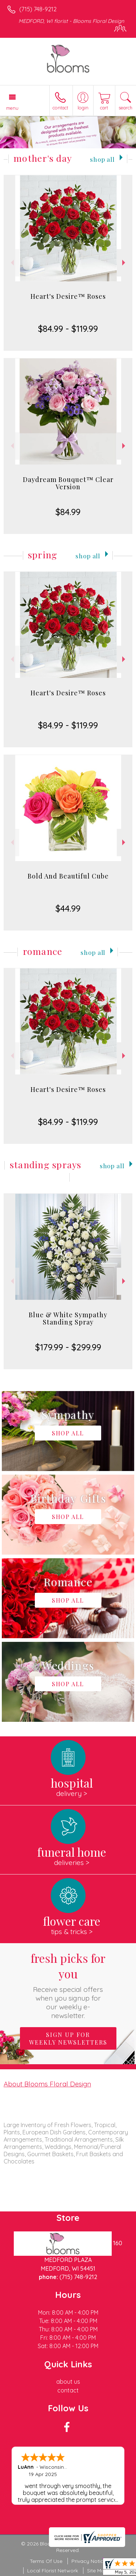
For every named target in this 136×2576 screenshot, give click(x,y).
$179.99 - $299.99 (68, 1347)
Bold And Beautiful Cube (68, 876)
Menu (12, 108)
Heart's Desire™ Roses (68, 296)
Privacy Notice (88, 2561)
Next (124, 262)
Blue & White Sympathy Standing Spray (68, 1318)
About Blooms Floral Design (47, 2083)
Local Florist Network (52, 2570)
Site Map (97, 2570)
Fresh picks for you (68, 1985)
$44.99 (68, 908)
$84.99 (68, 511)
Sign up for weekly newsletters (68, 2038)
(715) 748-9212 (38, 9)
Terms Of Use (46, 2561)
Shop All (102, 159)
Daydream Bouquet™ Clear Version (68, 483)
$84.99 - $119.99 (68, 328)
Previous (11, 262)
